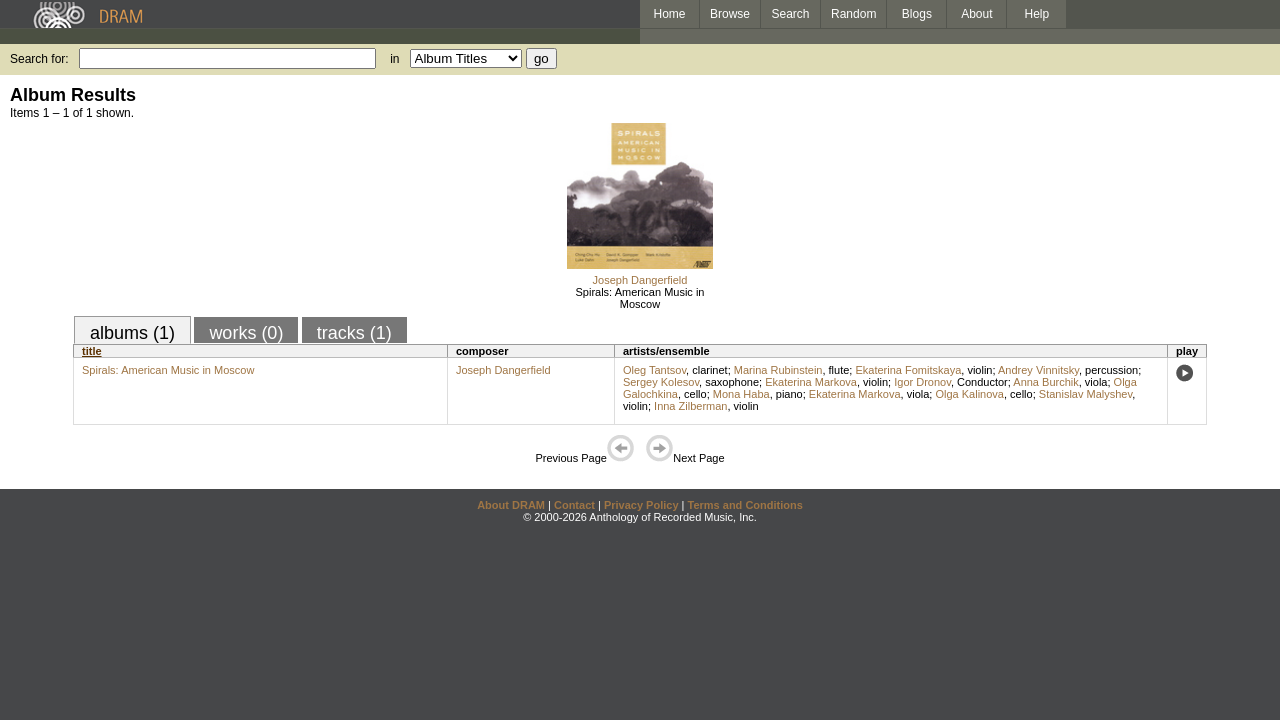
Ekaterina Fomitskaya (908, 370)
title (92, 351)
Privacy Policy (641, 505)
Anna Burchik (1045, 382)
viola (1096, 382)
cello (695, 394)
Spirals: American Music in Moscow (640, 298)
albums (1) (132, 333)
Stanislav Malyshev (1085, 394)
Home (669, 14)
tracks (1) (354, 333)
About (976, 14)
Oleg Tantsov (654, 370)
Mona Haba (741, 394)
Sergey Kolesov (661, 382)
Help (1037, 14)
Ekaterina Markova (811, 382)
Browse (730, 14)
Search (791, 14)
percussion (1111, 370)
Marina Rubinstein (778, 370)
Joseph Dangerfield (640, 280)
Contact (574, 505)
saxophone (732, 382)
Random (853, 14)
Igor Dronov (922, 382)
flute (839, 370)
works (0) (246, 333)
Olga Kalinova (969, 394)
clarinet (709, 370)
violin (979, 370)
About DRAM (511, 505)
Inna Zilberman (690, 406)
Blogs (917, 14)
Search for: (39, 59)
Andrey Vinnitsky (1038, 370)
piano (789, 394)
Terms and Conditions (745, 505)
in (394, 59)
